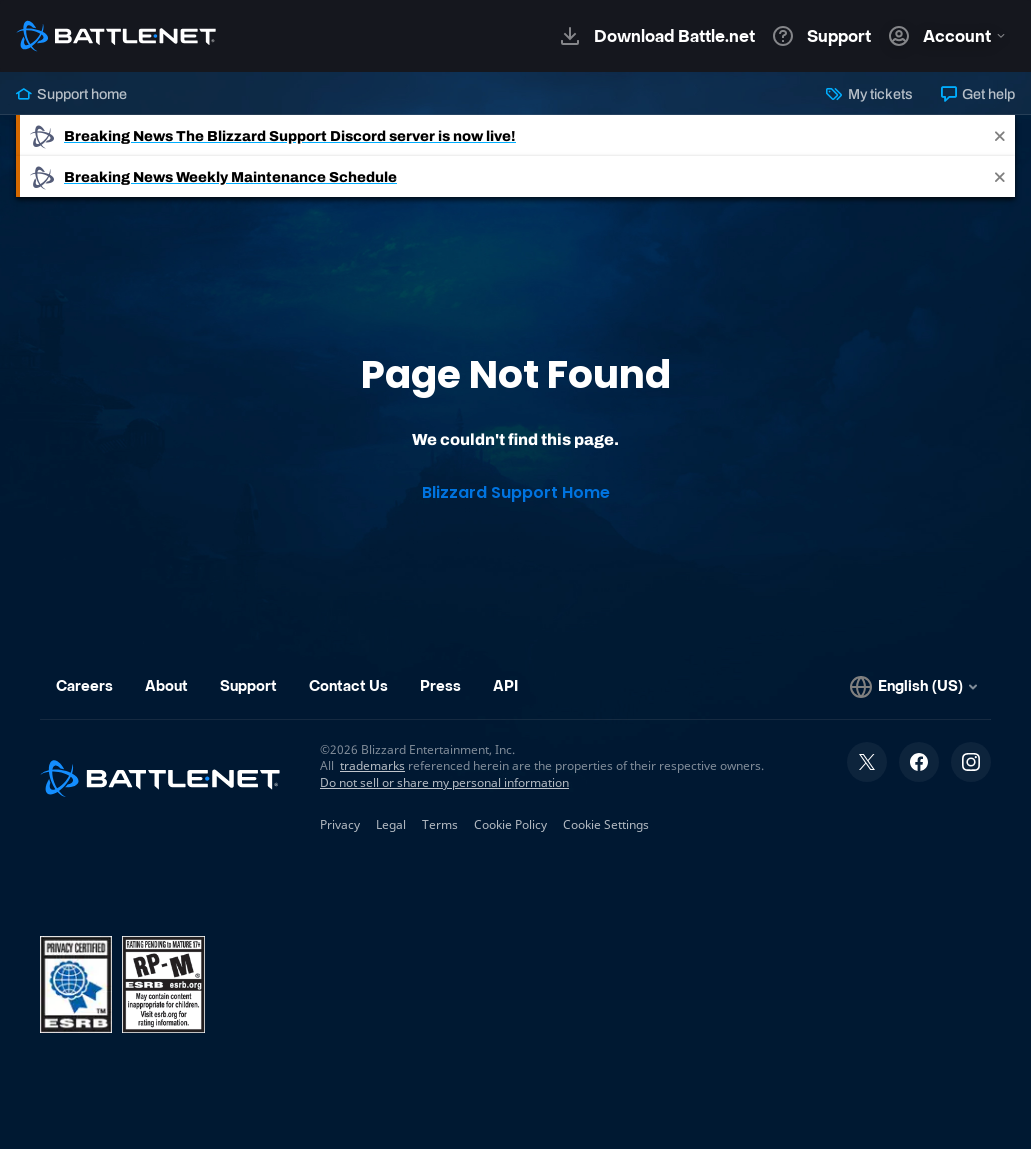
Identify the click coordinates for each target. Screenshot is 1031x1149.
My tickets (869, 94)
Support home (71, 94)
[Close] (1000, 135)
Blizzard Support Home (516, 492)
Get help (978, 94)
